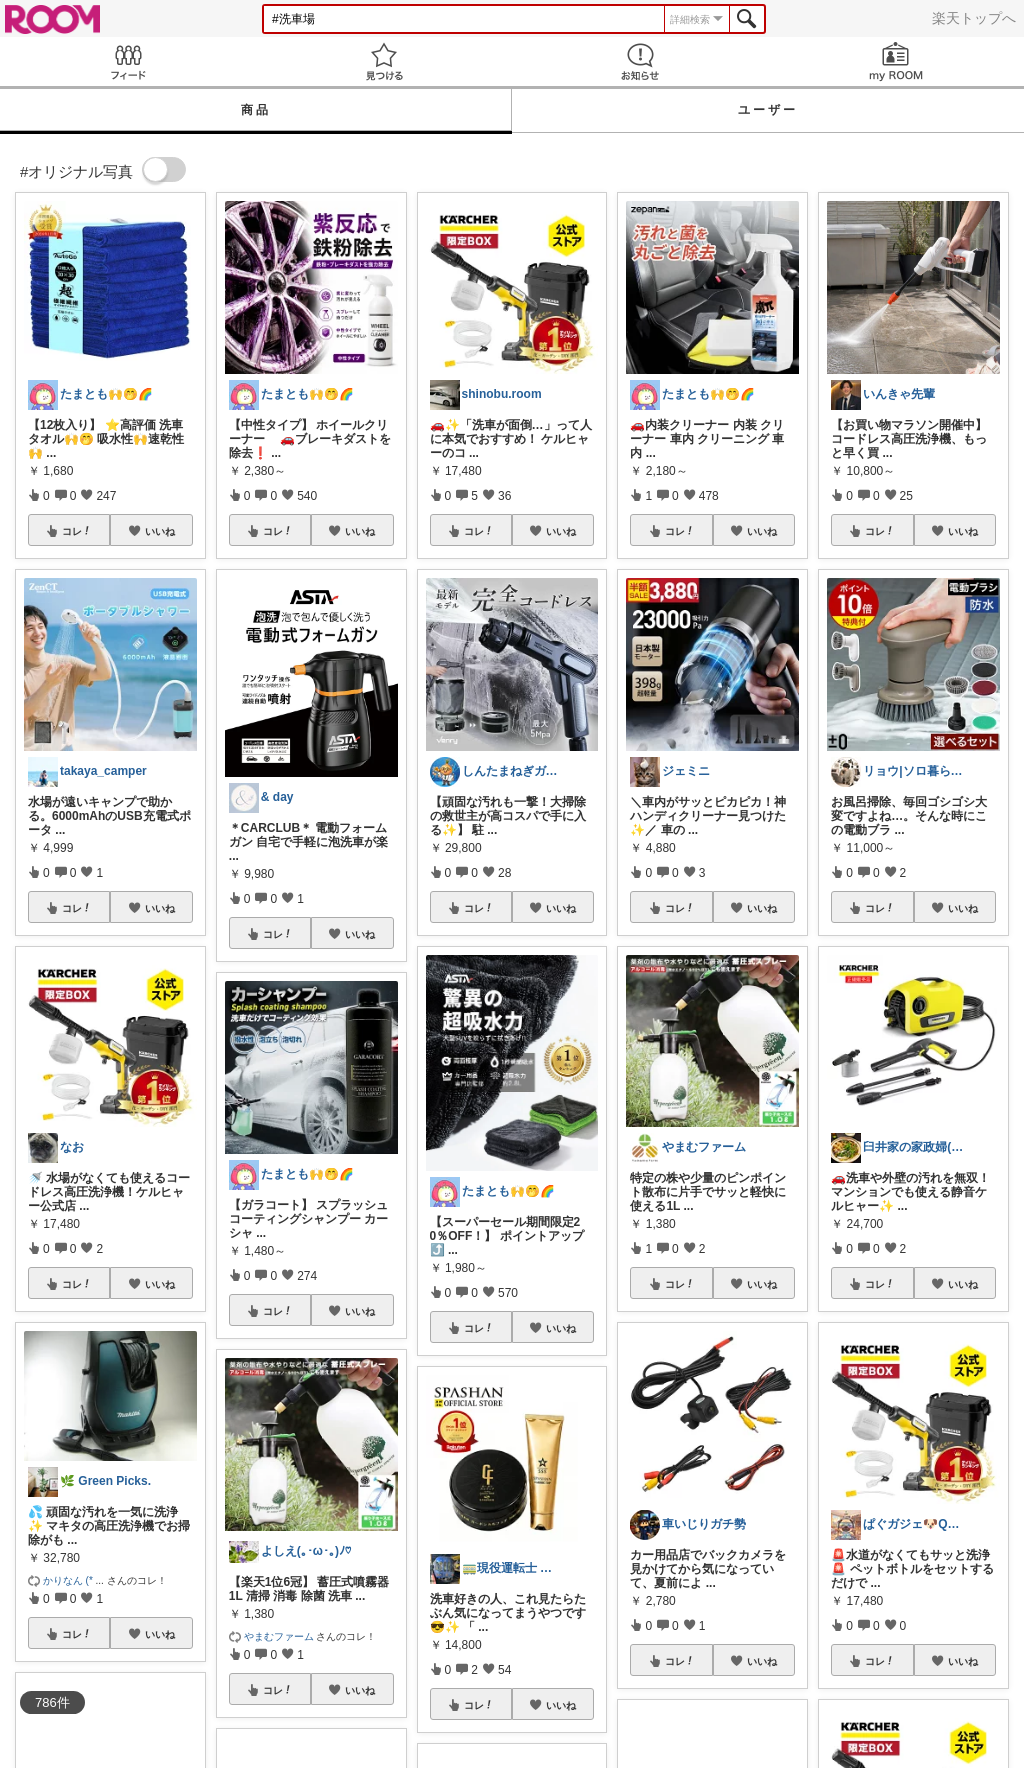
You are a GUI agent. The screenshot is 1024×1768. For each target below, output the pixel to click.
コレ (77, 531)
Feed (128, 61)
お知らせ (640, 61)
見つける (384, 61)
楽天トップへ (974, 18)
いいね (160, 531)
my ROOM (896, 61)
